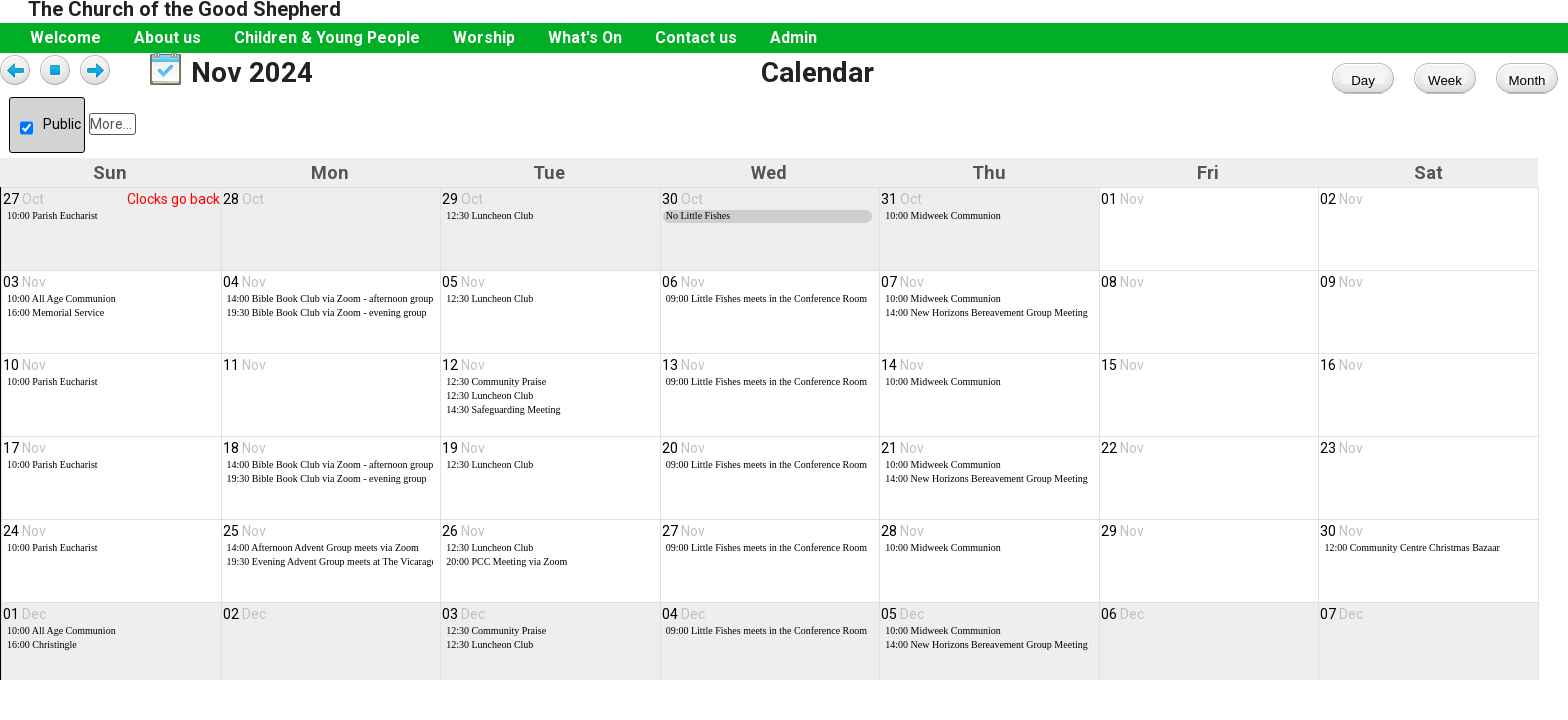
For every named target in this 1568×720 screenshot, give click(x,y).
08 (1122, 285)
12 (463, 372)
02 (1341, 199)
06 (683, 285)
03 (24, 285)
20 (683, 458)
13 (683, 372)
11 (244, 372)
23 (1341, 458)
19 (463, 458)
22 (1122, 458)
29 (462, 199)
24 (24, 544)
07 (902, 285)
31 (901, 199)
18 (244, 458)
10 (24, 372)
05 (463, 285)
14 (902, 372)
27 (23, 199)
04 (244, 285)
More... (111, 124)
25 (244, 544)
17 (24, 458)
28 (243, 199)
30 (682, 199)
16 (1341, 372)
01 (1122, 199)
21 (902, 458)
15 (1122, 372)
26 (463, 544)
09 (1341, 285)
